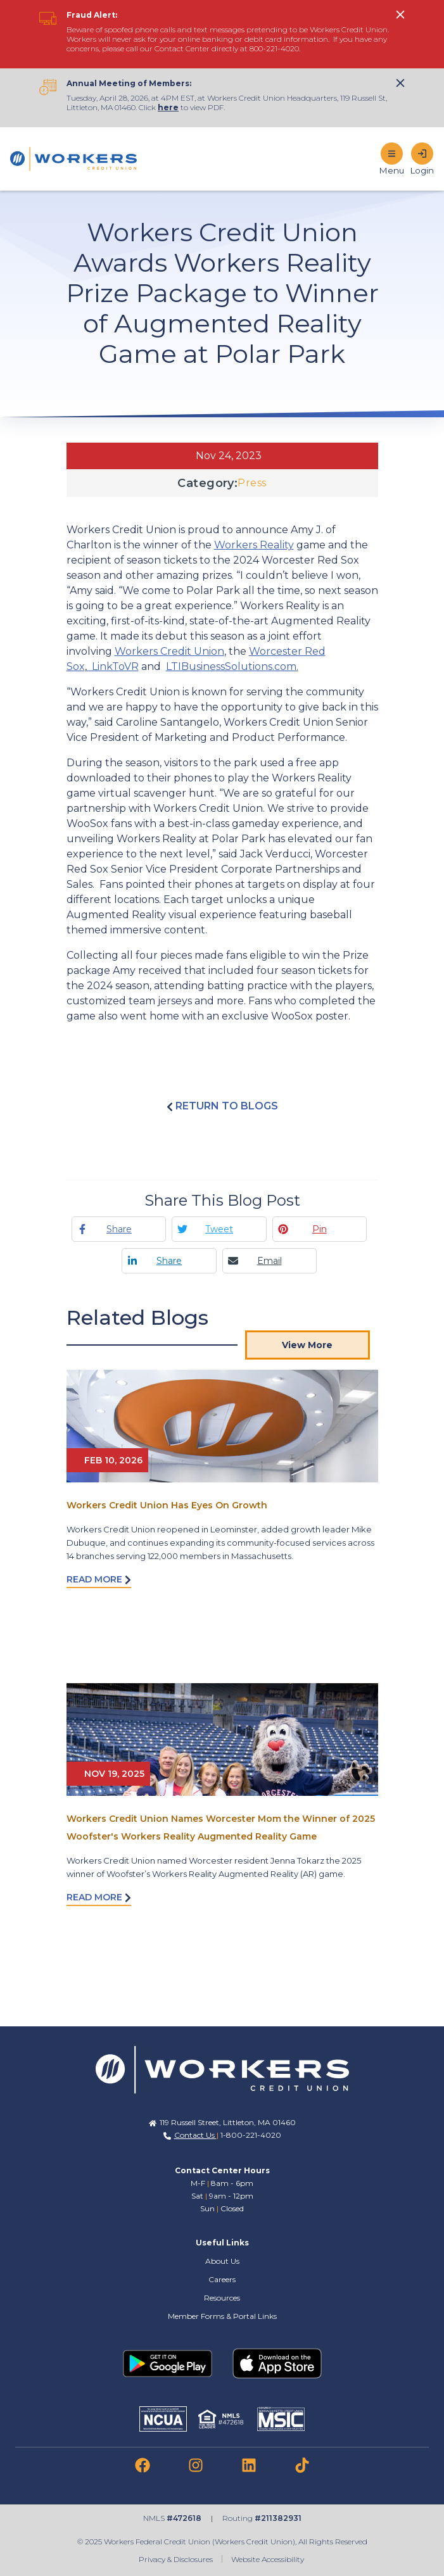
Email (269, 1260)
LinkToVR (113, 666)
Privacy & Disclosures (176, 2559)
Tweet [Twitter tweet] (219, 1229)
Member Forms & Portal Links (222, 2316)
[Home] (73, 159)
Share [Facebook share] (119, 1229)
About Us (222, 2261)
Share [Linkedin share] (169, 1260)
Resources (222, 2297)
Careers (222, 2279)
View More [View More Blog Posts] (307, 1345)
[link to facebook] (142, 2465)
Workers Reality (254, 545)
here (168, 107)
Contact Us (195, 2135)
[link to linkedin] (249, 2465)
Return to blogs (222, 1106)
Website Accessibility (268, 2559)
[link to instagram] (195, 2465)
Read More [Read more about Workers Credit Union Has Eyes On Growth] (99, 1579)
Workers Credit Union (169, 651)
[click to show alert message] (400, 14)
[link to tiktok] (302, 2465)
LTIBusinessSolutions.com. (232, 666)
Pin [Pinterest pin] (319, 1229)
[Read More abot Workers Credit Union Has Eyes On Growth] (222, 1426)
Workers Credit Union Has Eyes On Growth (167, 1505)
